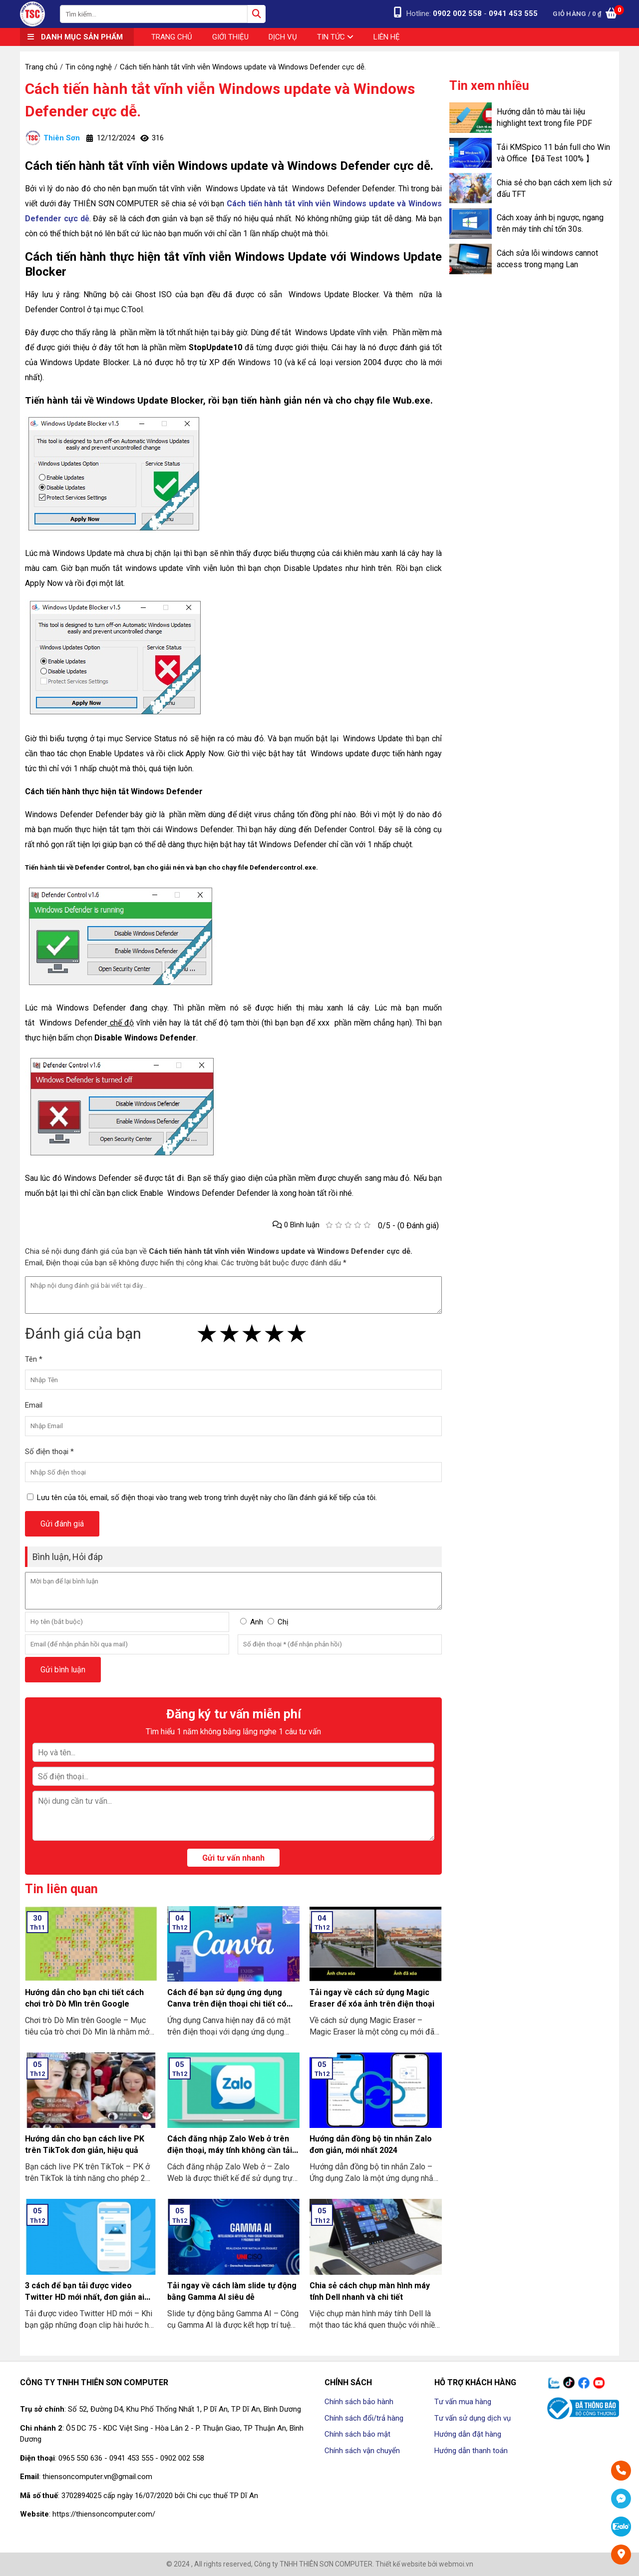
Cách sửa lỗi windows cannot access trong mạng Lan (547, 258)
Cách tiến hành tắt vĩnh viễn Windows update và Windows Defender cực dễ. (220, 100)
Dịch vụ (283, 36)
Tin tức (335, 36)
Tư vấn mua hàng (462, 2401)
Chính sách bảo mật (357, 2434)
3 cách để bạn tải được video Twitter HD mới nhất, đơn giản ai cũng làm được (84, 2297)
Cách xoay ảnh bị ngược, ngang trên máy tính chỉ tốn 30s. (550, 223)
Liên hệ (386, 36)
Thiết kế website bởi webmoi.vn (424, 2564)
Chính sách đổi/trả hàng (363, 2418)
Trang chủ (171, 36)
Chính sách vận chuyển (362, 2450)
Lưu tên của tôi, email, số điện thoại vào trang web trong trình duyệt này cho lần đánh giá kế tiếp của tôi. (207, 1497)
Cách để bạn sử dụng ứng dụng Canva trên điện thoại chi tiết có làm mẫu (227, 2004)
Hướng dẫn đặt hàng (467, 2434)
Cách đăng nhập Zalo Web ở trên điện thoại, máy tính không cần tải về (229, 2150)
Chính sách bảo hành (358, 2401)
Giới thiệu (230, 36)
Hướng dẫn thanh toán (471, 2450)
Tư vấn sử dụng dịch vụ (472, 2418)
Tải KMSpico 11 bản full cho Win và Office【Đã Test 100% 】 (553, 152)
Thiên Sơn (52, 138)
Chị (283, 1621)
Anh (256, 1621)
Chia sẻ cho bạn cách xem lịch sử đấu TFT (554, 188)
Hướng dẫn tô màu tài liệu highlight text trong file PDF (544, 117)
